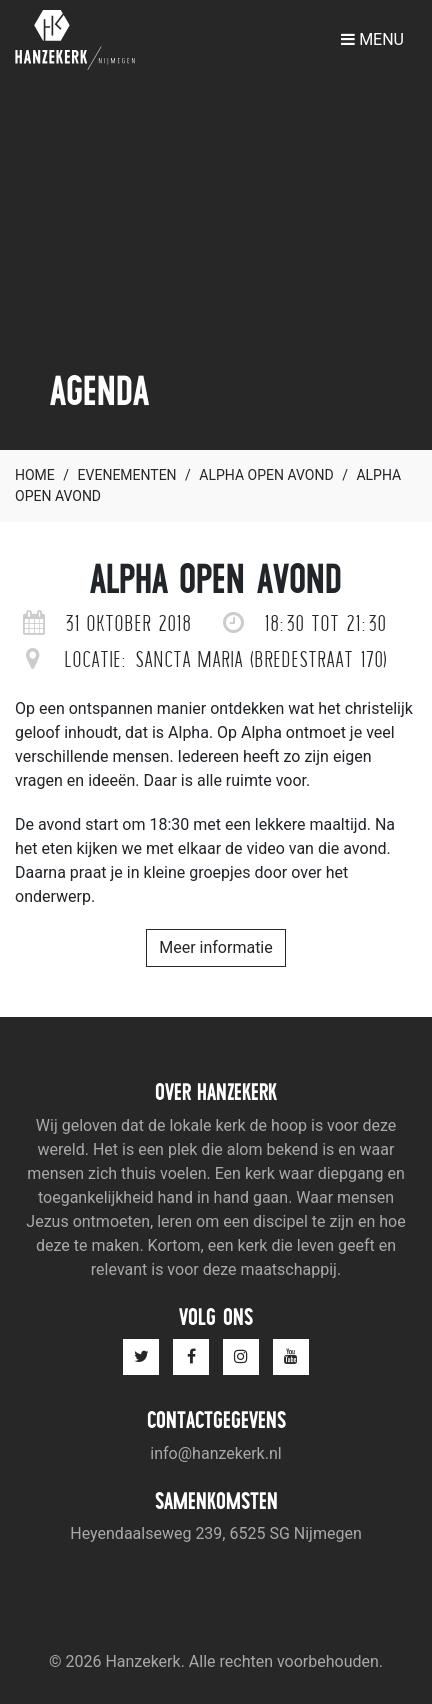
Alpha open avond (266, 475)
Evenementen (127, 475)
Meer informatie (216, 947)
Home (35, 475)
